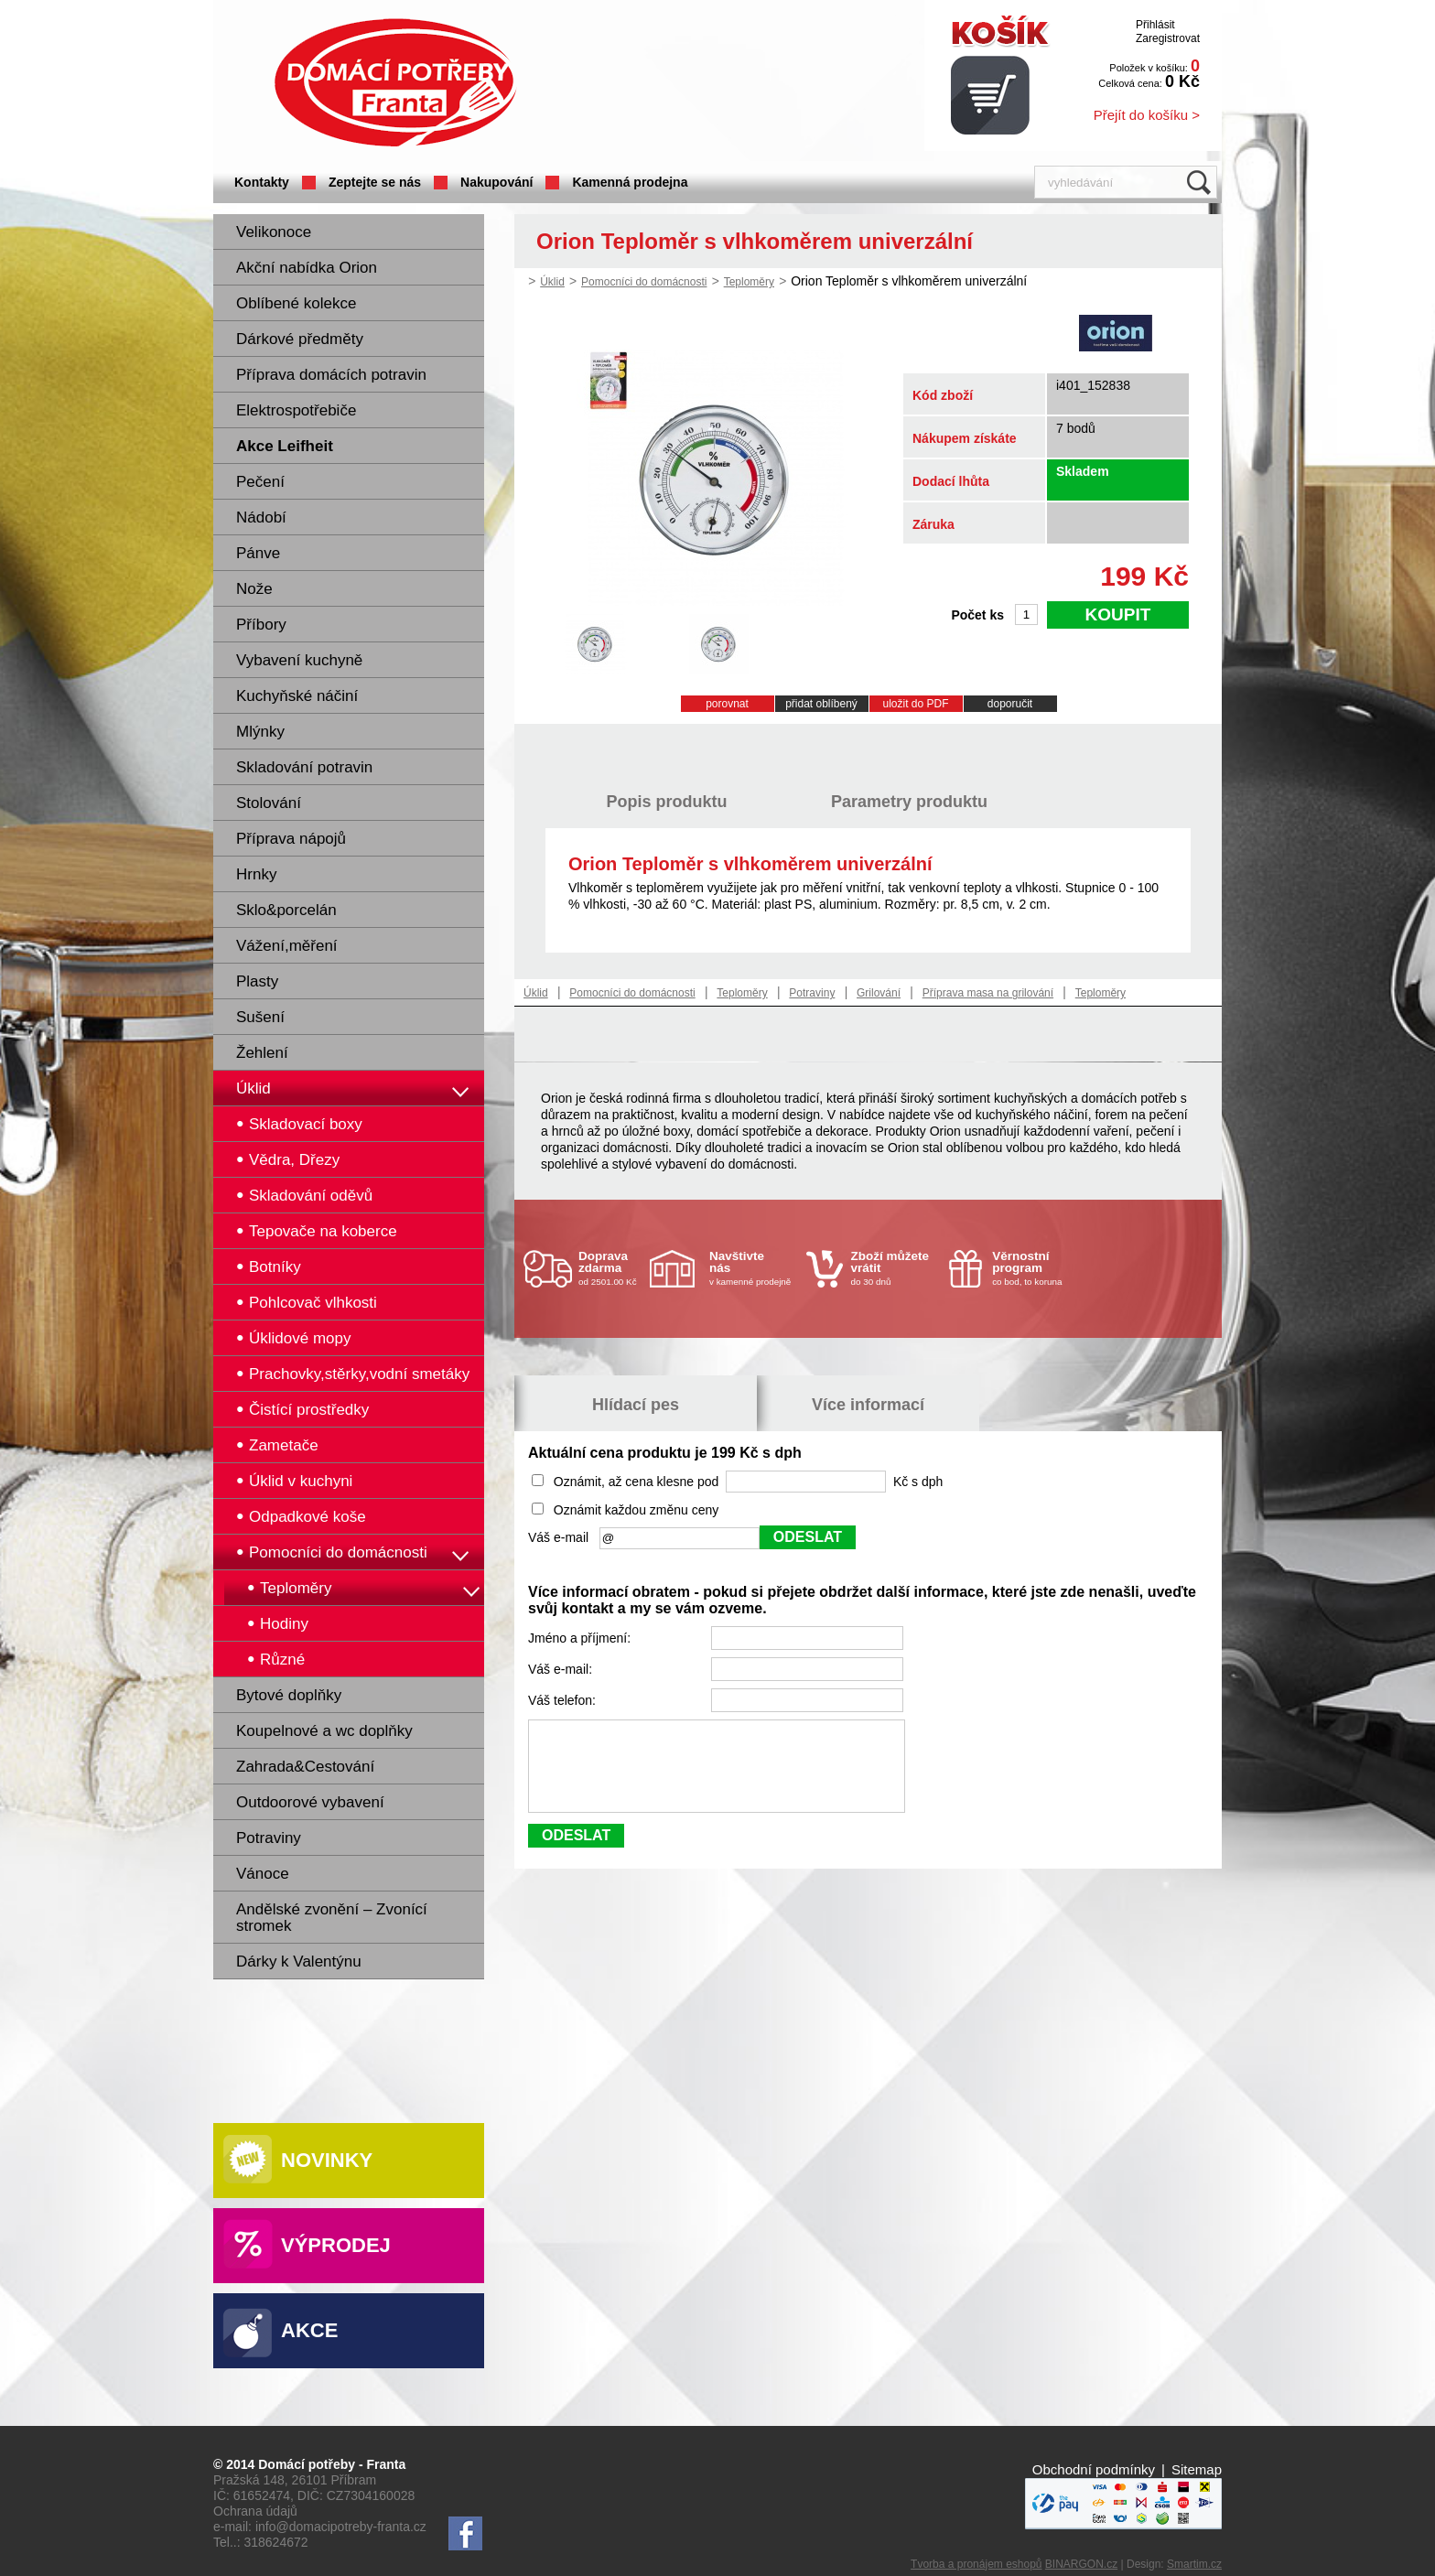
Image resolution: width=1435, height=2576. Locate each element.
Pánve (258, 553)
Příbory (261, 624)
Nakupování (496, 182)
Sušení (260, 1017)
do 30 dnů (895, 1268)
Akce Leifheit (284, 446)
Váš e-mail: (562, 1669)
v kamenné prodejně (753, 1268)
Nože (254, 589)
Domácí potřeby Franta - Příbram (395, 82)
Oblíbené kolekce (296, 303)
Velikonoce (273, 232)
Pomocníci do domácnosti (644, 281)
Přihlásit (1155, 24)
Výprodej (336, 2245)
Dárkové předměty (299, 339)
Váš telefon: (563, 1700)
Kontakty (261, 182)
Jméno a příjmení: (581, 1638)
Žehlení (262, 1053)
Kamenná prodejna (629, 182)
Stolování (268, 803)
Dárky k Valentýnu (298, 1961)
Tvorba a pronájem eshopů (976, 2564)
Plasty (257, 981)
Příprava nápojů (291, 838)
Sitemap (1196, 2469)
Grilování (879, 992)
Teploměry (749, 281)
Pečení (260, 481)
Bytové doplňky (288, 1695)
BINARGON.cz (1081, 2564)
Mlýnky (260, 731)
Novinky (326, 2160)
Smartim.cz (1194, 2564)
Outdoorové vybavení (310, 1802)
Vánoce (262, 1873)
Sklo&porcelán (286, 910)
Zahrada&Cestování (305, 1766)
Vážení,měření (287, 945)
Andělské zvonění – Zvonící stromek (331, 1918)
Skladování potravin (304, 767)
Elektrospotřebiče (296, 410)
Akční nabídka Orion (306, 267)
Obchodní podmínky (1093, 2469)
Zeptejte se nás (375, 182)
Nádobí (261, 517)
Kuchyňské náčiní (297, 696)
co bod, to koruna (1036, 1268)
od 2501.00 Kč (611, 1268)
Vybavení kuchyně (299, 660)
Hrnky (256, 874)
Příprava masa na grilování (987, 992)
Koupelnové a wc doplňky (324, 1731)
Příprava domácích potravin (331, 374)
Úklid (253, 1088)
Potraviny (268, 1838)
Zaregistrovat (1168, 38)
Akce (309, 2330)
